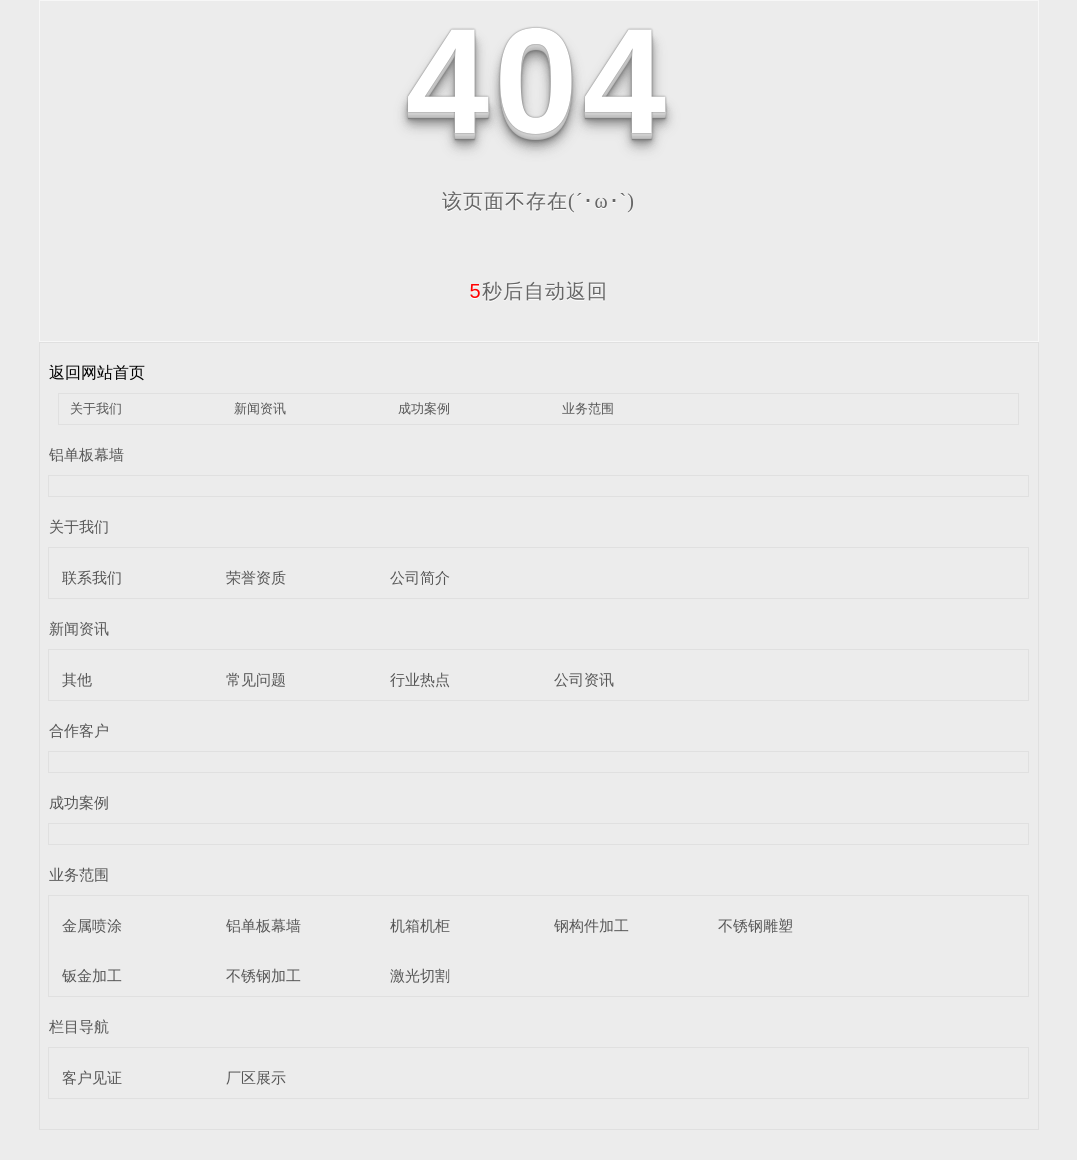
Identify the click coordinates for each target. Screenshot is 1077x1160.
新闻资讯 (260, 408)
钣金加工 (92, 975)
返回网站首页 (97, 372)
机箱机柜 (420, 925)
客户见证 (92, 1077)
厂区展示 (256, 1077)
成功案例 (424, 408)
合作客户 (79, 730)
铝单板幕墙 (86, 454)
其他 (77, 679)
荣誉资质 (256, 577)
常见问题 (256, 679)
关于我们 (96, 408)
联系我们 (92, 577)
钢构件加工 (591, 925)
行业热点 (420, 679)
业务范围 (588, 408)
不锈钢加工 (263, 975)
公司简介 (420, 577)
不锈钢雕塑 (755, 925)
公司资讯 (584, 679)
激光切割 (420, 975)
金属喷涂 (92, 925)
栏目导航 (79, 1026)
